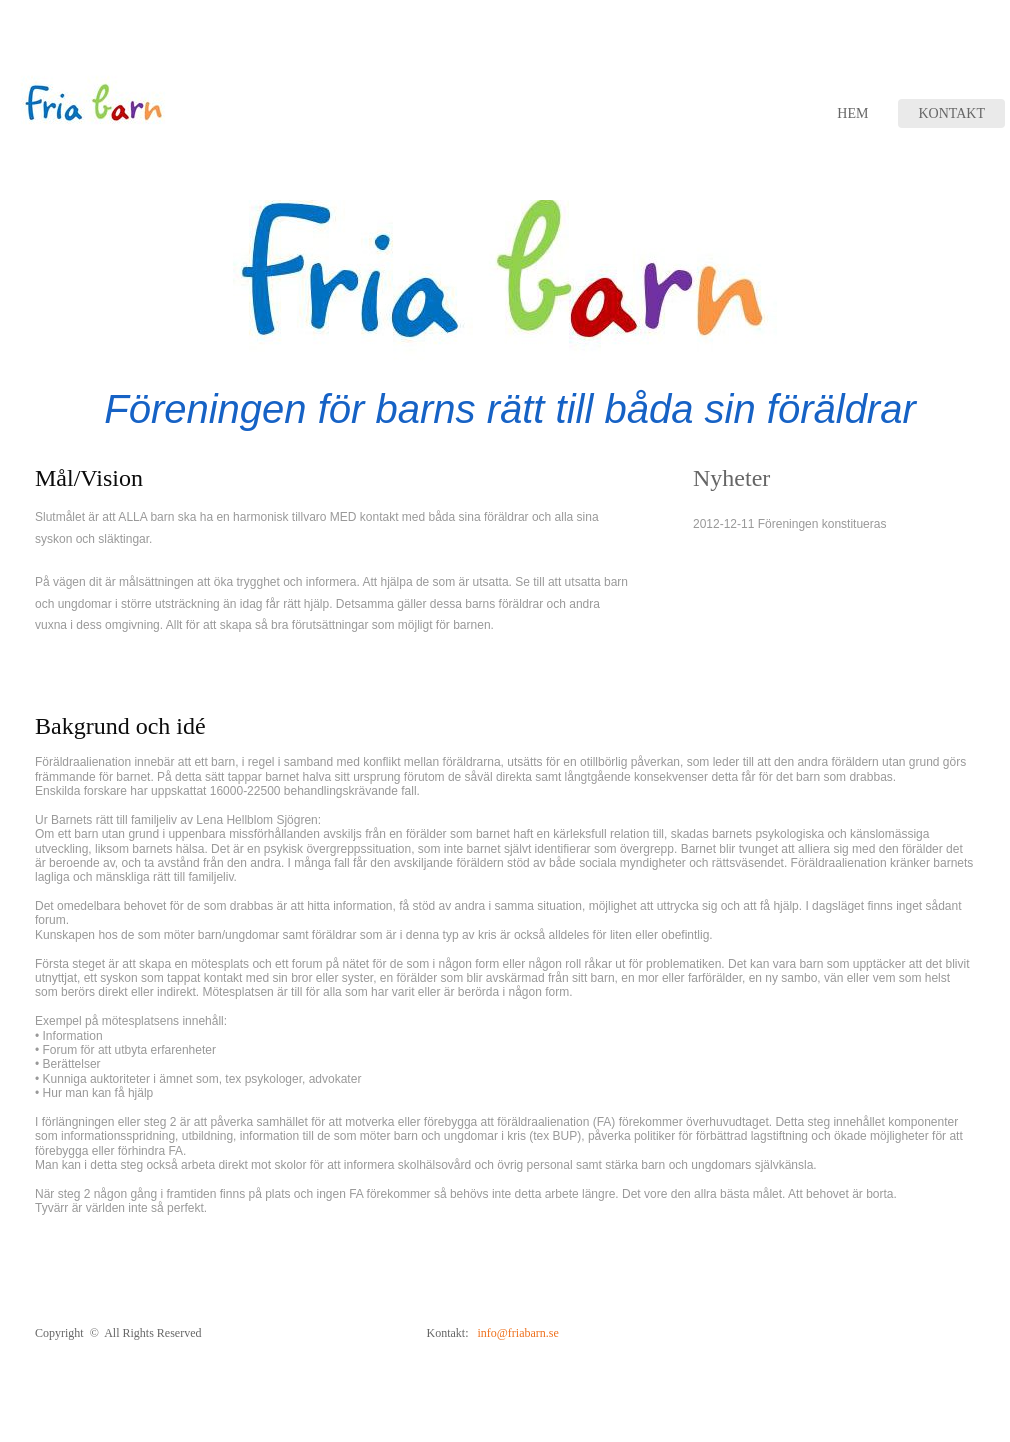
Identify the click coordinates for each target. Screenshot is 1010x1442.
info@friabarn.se (517, 1333)
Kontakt (951, 113)
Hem (852, 113)
